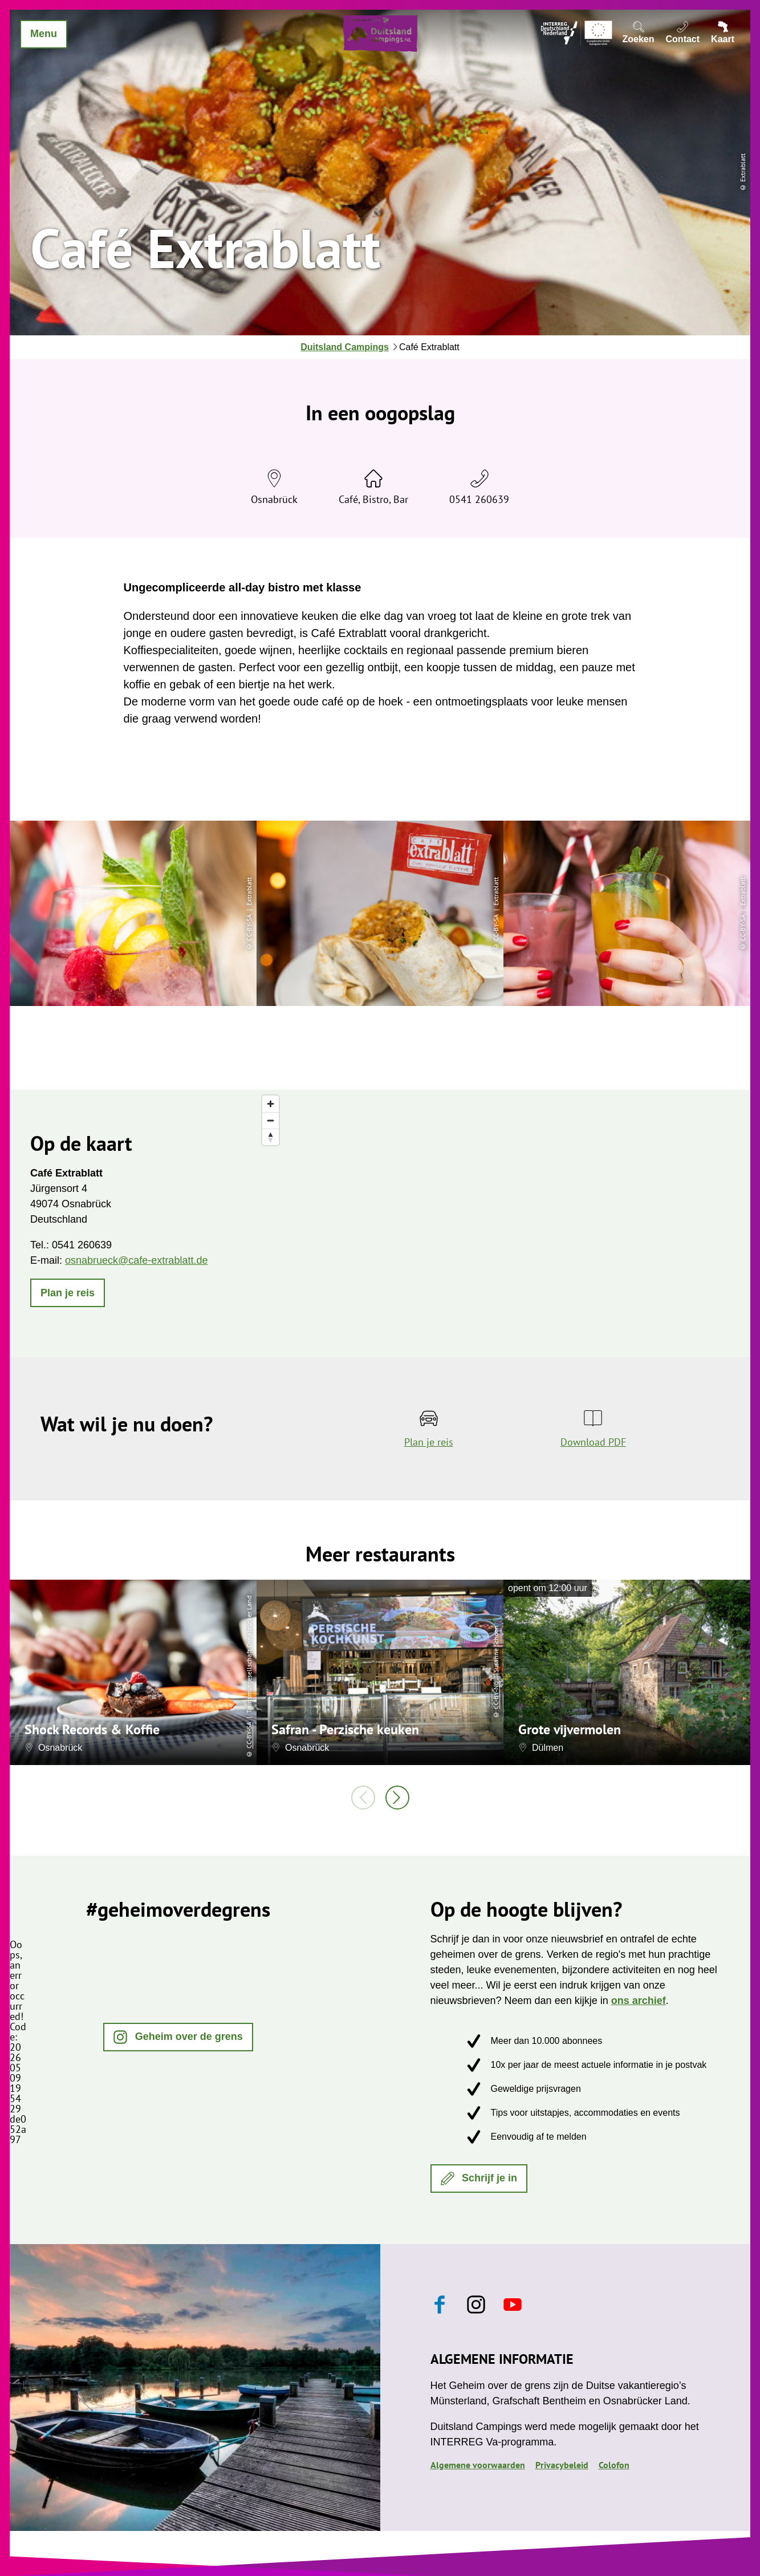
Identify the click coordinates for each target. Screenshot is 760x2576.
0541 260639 (479, 499)
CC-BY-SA (249, 1735)
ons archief (638, 2000)
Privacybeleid (561, 2464)
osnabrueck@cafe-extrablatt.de (136, 1260)
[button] (67, 1293)
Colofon (614, 2464)
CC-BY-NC (495, 1695)
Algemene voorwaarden (477, 2464)
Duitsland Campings (344, 347)
